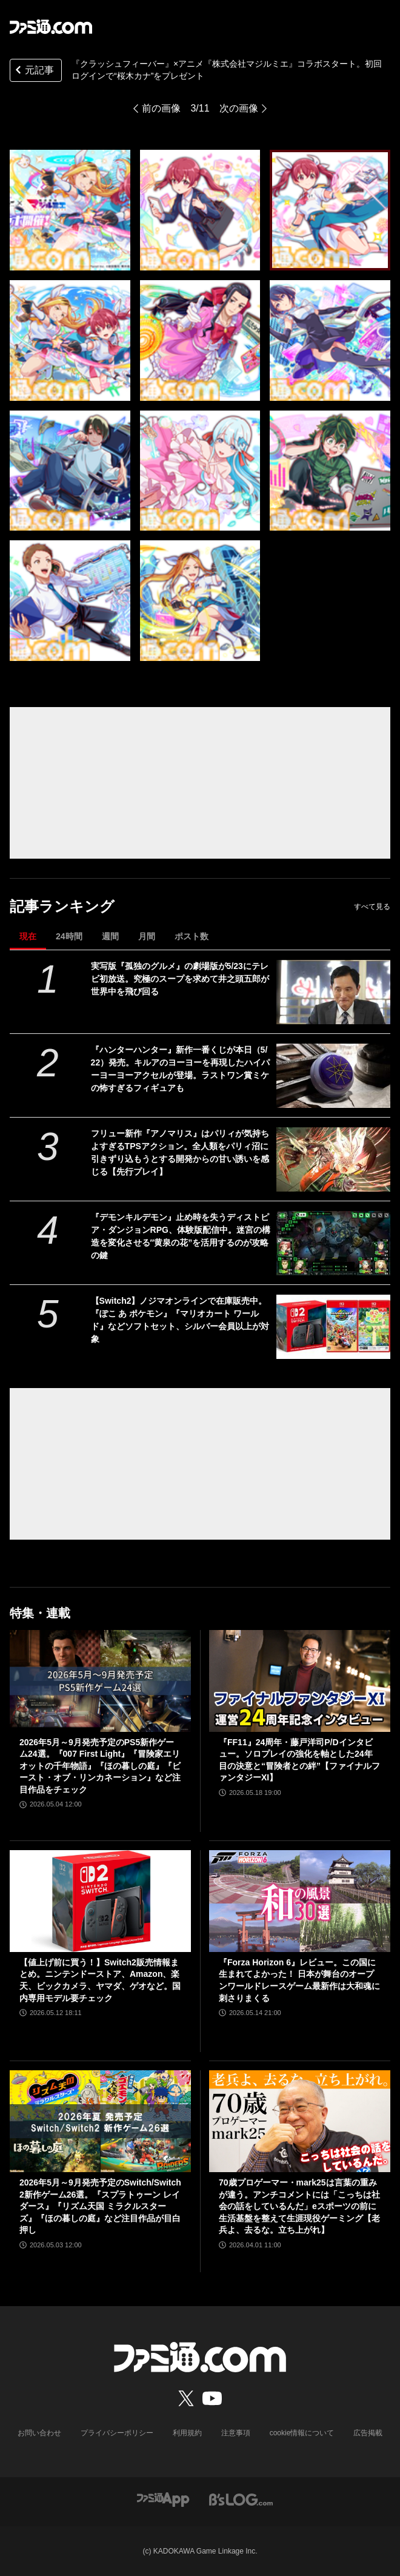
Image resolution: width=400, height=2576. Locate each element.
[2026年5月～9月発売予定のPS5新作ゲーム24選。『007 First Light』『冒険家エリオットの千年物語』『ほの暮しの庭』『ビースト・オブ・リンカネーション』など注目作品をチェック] (100, 1681)
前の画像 (161, 108)
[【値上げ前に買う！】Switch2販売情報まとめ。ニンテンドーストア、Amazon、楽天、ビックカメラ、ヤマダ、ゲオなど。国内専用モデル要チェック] (100, 1901)
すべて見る (372, 906)
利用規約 (187, 2433)
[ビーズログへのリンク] (241, 2499)
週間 (110, 936)
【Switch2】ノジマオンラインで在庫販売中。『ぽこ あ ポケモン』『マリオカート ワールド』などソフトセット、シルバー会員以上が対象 (180, 1320)
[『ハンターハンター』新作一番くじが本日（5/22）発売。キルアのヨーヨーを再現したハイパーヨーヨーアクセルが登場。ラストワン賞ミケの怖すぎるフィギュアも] (333, 1076)
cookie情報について (302, 2433)
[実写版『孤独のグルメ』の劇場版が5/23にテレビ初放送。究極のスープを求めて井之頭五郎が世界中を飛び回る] (333, 992)
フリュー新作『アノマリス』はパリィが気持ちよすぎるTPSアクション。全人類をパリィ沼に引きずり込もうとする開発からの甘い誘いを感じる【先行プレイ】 (180, 1152)
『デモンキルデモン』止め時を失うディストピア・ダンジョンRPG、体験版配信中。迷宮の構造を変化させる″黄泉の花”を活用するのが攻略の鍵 (180, 1236)
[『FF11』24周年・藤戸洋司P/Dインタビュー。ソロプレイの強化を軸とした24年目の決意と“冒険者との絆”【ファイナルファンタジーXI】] (299, 1681)
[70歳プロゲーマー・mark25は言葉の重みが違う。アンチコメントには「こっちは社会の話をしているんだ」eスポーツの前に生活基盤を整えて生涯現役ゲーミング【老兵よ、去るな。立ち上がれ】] (299, 2121)
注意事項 (235, 2433)
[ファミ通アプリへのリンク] (163, 2499)
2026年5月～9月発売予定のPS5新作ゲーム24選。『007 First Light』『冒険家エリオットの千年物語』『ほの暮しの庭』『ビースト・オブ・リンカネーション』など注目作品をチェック (100, 1765)
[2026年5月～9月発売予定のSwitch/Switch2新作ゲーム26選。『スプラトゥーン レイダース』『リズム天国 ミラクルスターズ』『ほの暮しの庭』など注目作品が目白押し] (100, 2121)
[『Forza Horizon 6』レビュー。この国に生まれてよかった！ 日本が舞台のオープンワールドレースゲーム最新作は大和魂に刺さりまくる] (299, 1901)
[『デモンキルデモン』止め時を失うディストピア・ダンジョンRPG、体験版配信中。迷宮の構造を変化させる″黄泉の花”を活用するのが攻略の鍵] (333, 1243)
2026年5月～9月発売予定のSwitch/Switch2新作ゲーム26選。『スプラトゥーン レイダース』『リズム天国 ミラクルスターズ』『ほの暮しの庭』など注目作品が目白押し (100, 2206)
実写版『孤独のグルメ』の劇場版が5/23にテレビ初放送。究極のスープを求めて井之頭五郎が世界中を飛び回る (180, 978)
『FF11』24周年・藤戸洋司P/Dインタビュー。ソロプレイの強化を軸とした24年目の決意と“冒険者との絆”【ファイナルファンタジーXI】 (299, 1760)
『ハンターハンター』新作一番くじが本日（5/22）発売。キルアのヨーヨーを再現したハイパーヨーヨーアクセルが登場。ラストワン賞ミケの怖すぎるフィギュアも (180, 1069)
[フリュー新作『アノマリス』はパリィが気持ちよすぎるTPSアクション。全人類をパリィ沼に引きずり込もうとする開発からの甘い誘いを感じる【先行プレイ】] (333, 1159)
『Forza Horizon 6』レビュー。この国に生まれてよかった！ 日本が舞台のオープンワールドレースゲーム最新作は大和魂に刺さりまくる (299, 1980)
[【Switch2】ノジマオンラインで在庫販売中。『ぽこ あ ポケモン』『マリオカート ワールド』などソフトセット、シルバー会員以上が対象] (333, 1327)
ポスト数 (191, 936)
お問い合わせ (39, 2433)
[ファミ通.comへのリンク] (51, 26)
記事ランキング (62, 906)
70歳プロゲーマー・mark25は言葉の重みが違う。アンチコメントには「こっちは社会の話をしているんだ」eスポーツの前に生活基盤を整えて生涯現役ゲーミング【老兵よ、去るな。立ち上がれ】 (299, 2206)
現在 (27, 936)
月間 (146, 936)
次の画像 (238, 108)
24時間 (69, 936)
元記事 (33, 71)
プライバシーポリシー (117, 2433)
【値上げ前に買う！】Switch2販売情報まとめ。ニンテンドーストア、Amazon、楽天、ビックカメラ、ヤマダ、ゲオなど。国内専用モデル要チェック (100, 1980)
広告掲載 (367, 2433)
